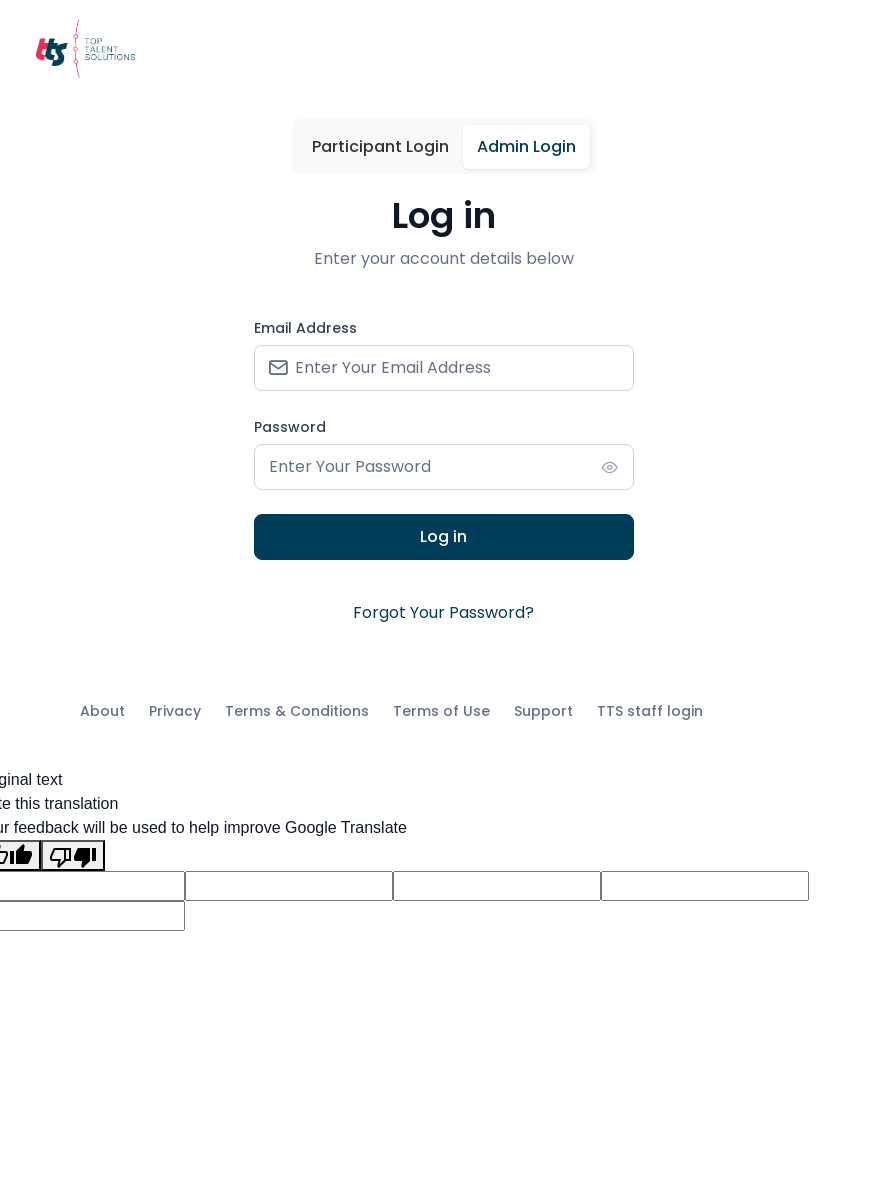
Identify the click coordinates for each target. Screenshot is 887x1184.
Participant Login (380, 146)
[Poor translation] (73, 855)
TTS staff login (650, 711)
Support (543, 711)
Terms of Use (441, 711)
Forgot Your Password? (443, 612)
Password (290, 427)
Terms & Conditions (297, 711)
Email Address (305, 328)
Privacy (175, 711)
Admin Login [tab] (526, 146)
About (102, 711)
